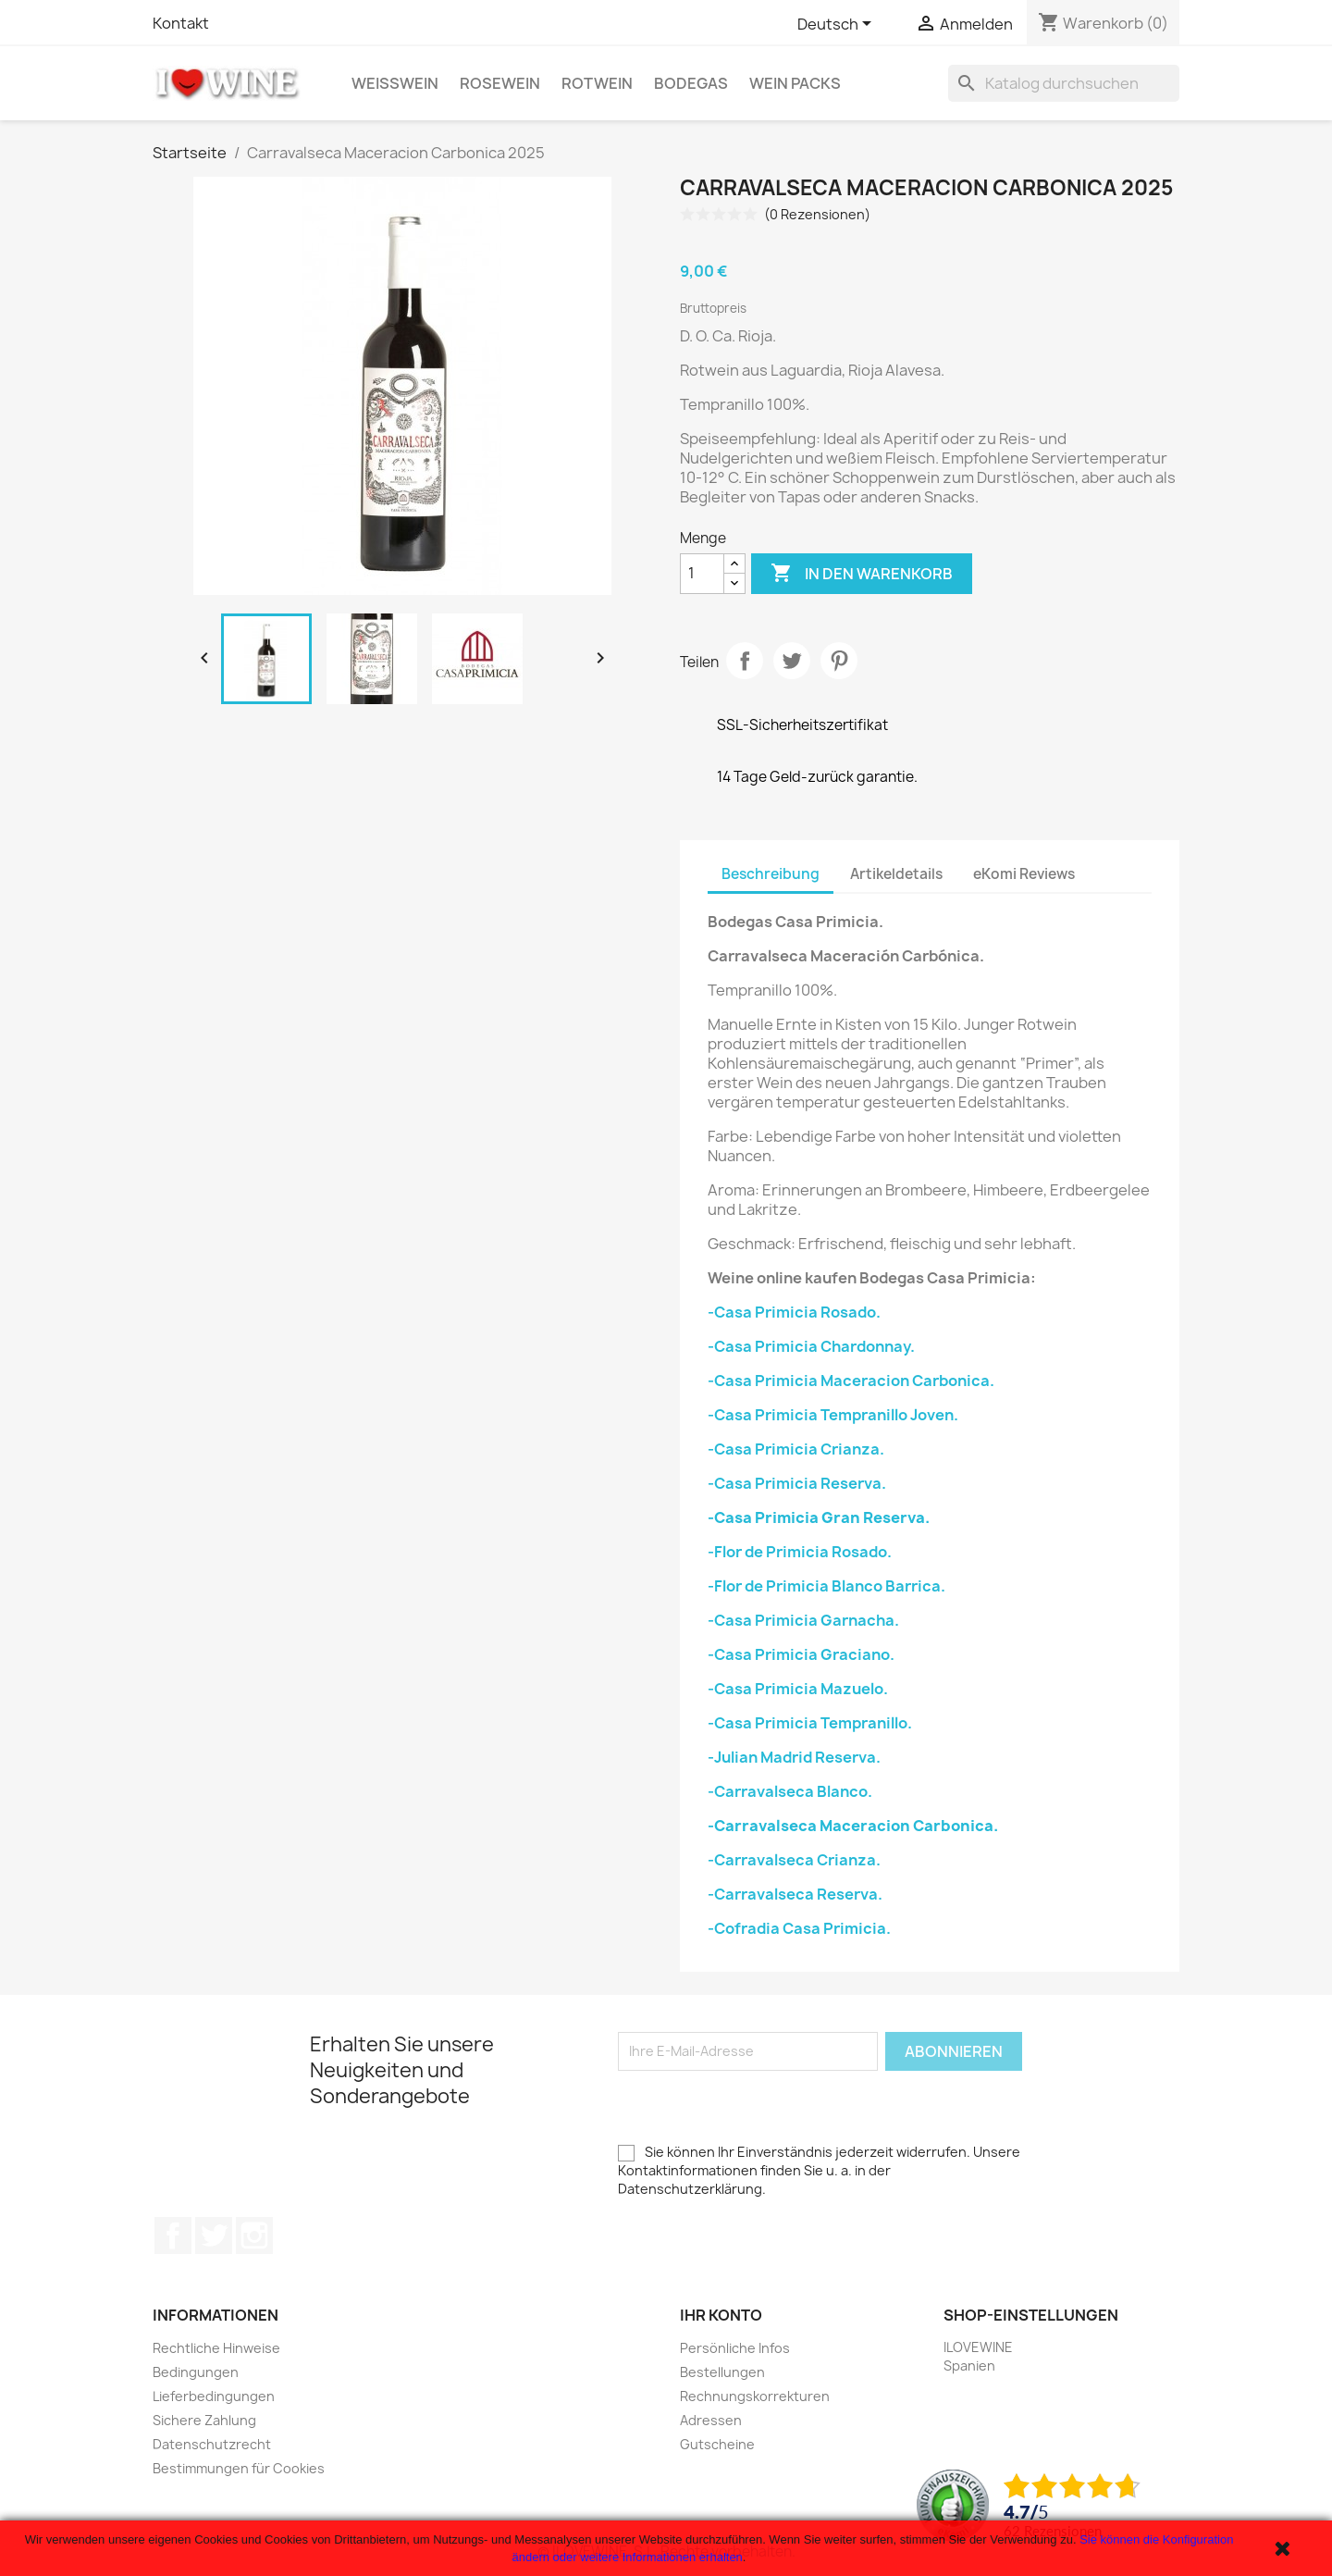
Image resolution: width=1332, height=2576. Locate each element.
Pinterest (838, 660)
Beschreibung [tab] (771, 874)
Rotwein (597, 83)
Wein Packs (795, 83)
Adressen (711, 2420)
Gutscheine (717, 2444)
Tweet (791, 660)
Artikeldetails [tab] (896, 874)
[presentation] (758, 2107)
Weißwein (395, 83)
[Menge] (702, 573)
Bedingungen (196, 2372)
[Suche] (1063, 83)
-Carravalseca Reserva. (795, 1894)
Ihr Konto (721, 2315)
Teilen (744, 660)
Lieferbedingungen (214, 2396)
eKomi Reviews (1024, 874)
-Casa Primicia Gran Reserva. (819, 1517)
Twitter (213, 2235)
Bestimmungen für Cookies (239, 2468)
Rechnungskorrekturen (755, 2396)
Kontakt (181, 23)
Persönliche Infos (735, 2348)
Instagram (254, 2235)
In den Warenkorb (862, 574)
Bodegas (691, 83)
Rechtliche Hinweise (216, 2348)
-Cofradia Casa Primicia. (799, 1928)
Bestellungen (722, 2372)
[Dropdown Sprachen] (837, 25)
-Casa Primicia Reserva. (797, 1483)
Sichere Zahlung (204, 2420)
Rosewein (500, 83)
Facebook (172, 2235)
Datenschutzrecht (212, 2444)
